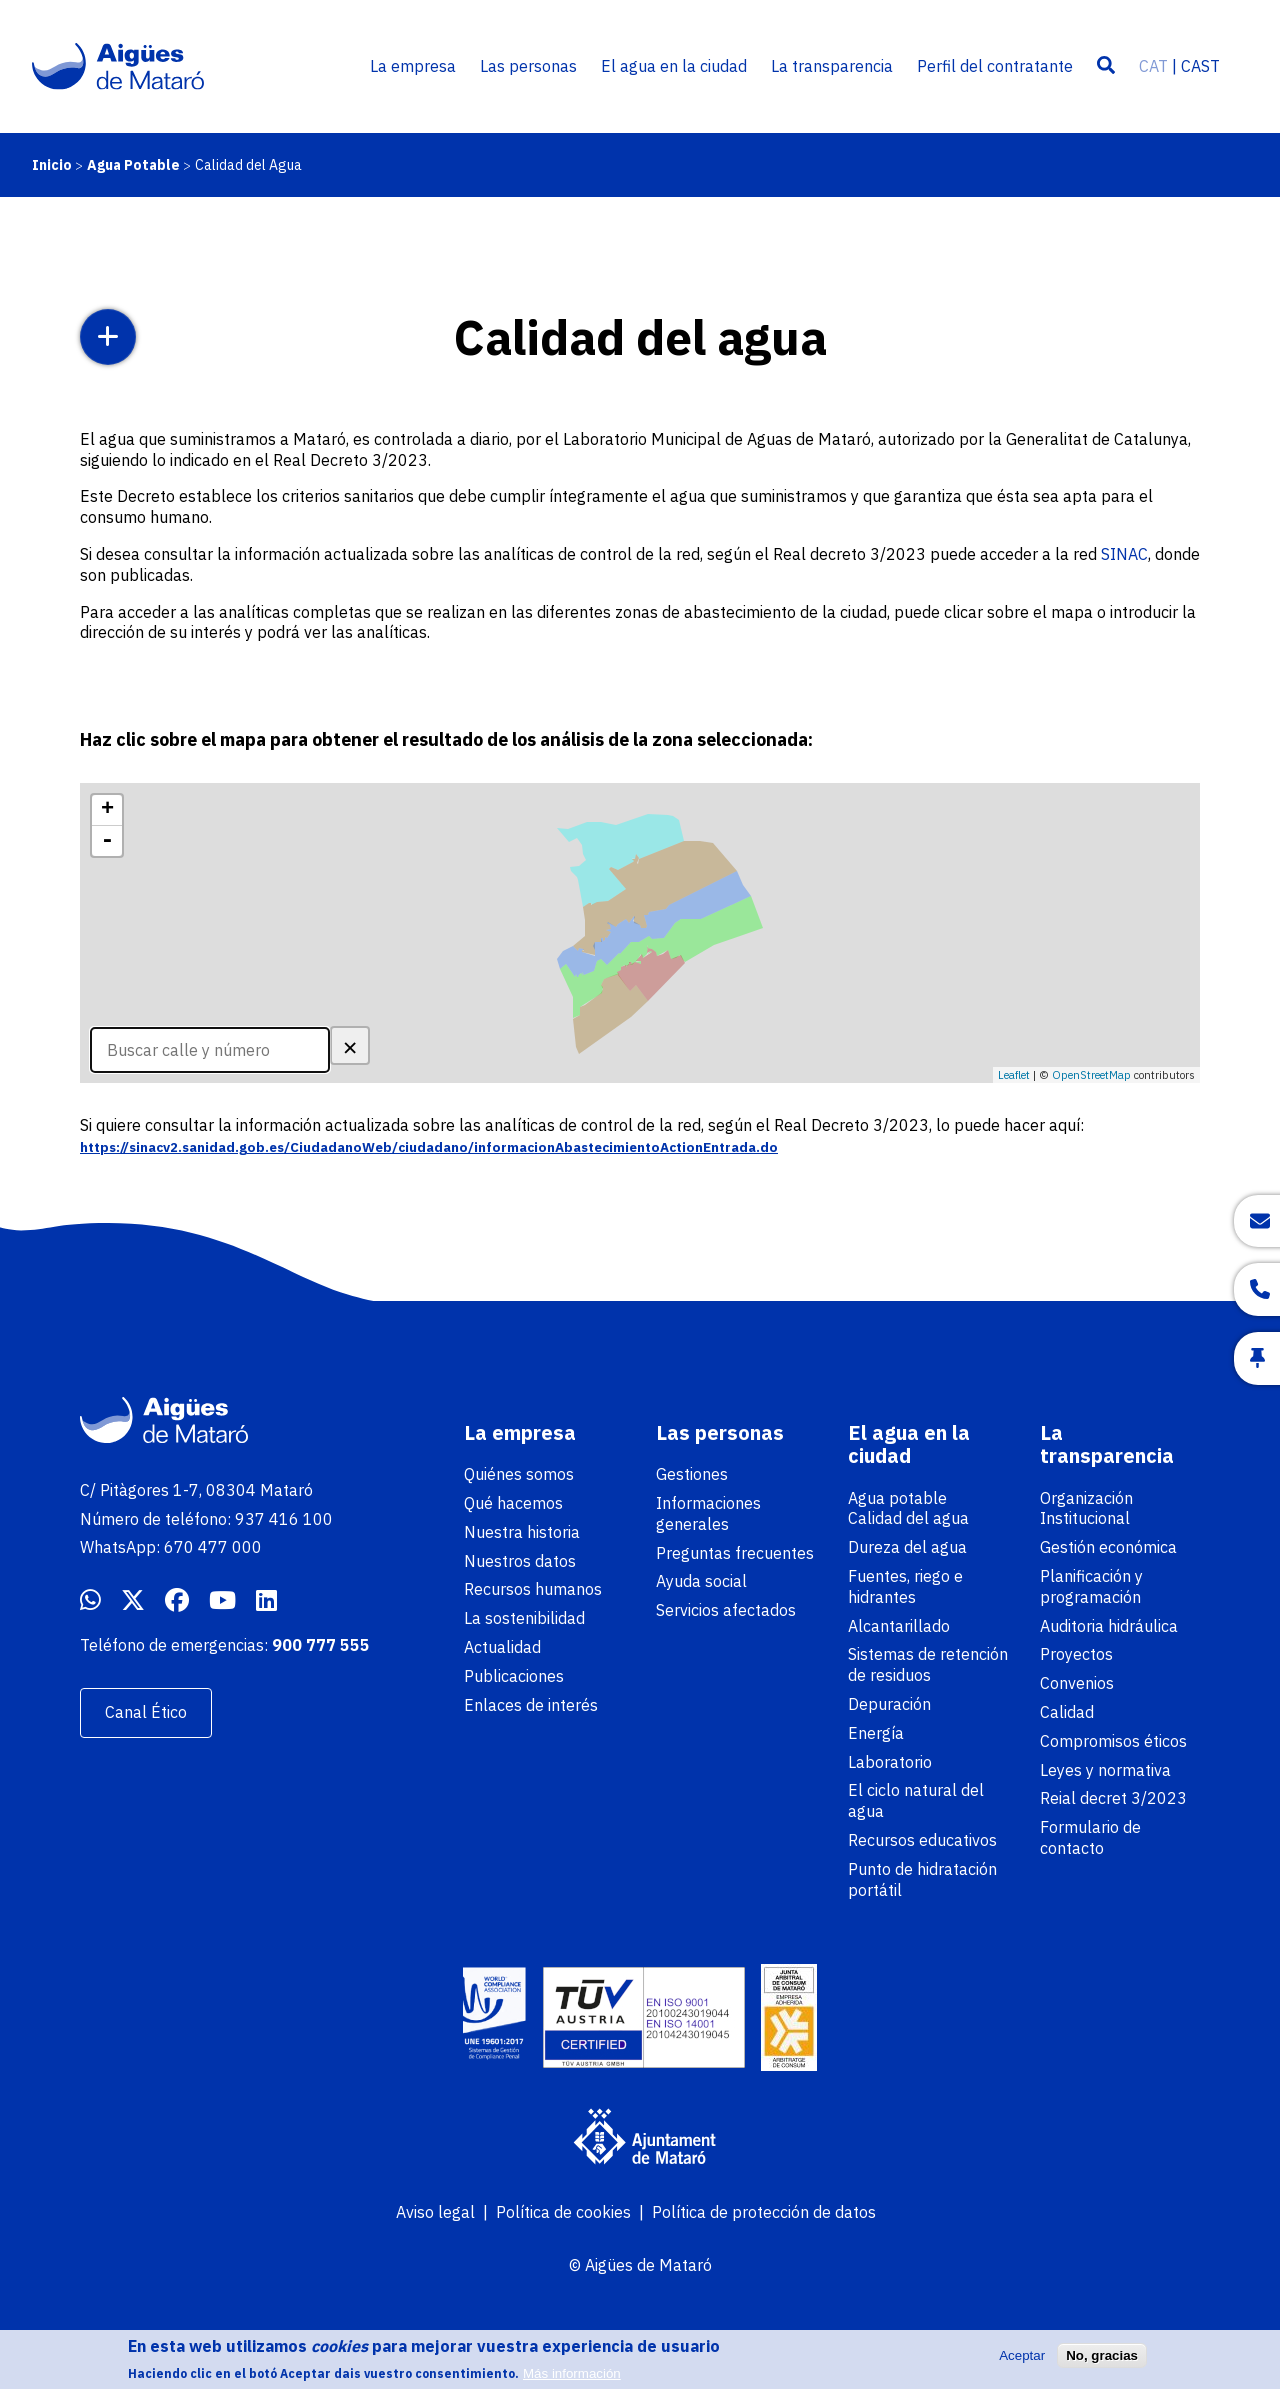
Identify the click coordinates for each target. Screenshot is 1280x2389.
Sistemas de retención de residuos (928, 1664)
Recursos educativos (922, 1840)
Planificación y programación (1091, 1586)
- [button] (107, 841)
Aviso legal (435, 2212)
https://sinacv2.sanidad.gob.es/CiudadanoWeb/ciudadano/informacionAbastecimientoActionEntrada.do (429, 1147)
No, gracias (1102, 2362)
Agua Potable (133, 165)
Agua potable (897, 1498)
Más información (572, 2380)
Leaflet (1014, 1075)
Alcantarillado (899, 1626)
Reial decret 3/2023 (1113, 1798)
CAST (1200, 66)
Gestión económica (1108, 1547)
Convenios (1077, 1683)
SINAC (1124, 554)
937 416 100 (284, 1519)
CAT (1153, 66)
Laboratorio (890, 1762)
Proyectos (1076, 1654)
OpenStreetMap (1091, 1075)
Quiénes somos (519, 1474)
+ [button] (107, 810)
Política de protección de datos (764, 2212)
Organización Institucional (1086, 1508)
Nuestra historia (522, 1532)
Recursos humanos (533, 1589)
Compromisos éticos (1113, 1741)
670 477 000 (213, 1547)
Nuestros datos (520, 1561)
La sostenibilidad (524, 1618)
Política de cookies (563, 2212)
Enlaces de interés (531, 1705)
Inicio (52, 165)
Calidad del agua (908, 1518)
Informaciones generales (708, 1513)
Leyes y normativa (1105, 1770)
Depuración (889, 1704)
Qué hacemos (513, 1503)
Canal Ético (146, 1712)
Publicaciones (514, 1676)
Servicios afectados (726, 1610)
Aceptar (1022, 2362)
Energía (876, 1733)
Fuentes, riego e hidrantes (905, 1586)
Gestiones (692, 1474)
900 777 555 (321, 1645)
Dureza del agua (907, 1547)
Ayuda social (701, 1581)
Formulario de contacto (1090, 1837)
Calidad (1067, 1712)
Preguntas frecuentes (735, 1553)
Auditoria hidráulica (1109, 1626)
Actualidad (502, 1647)
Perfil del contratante (995, 66)
